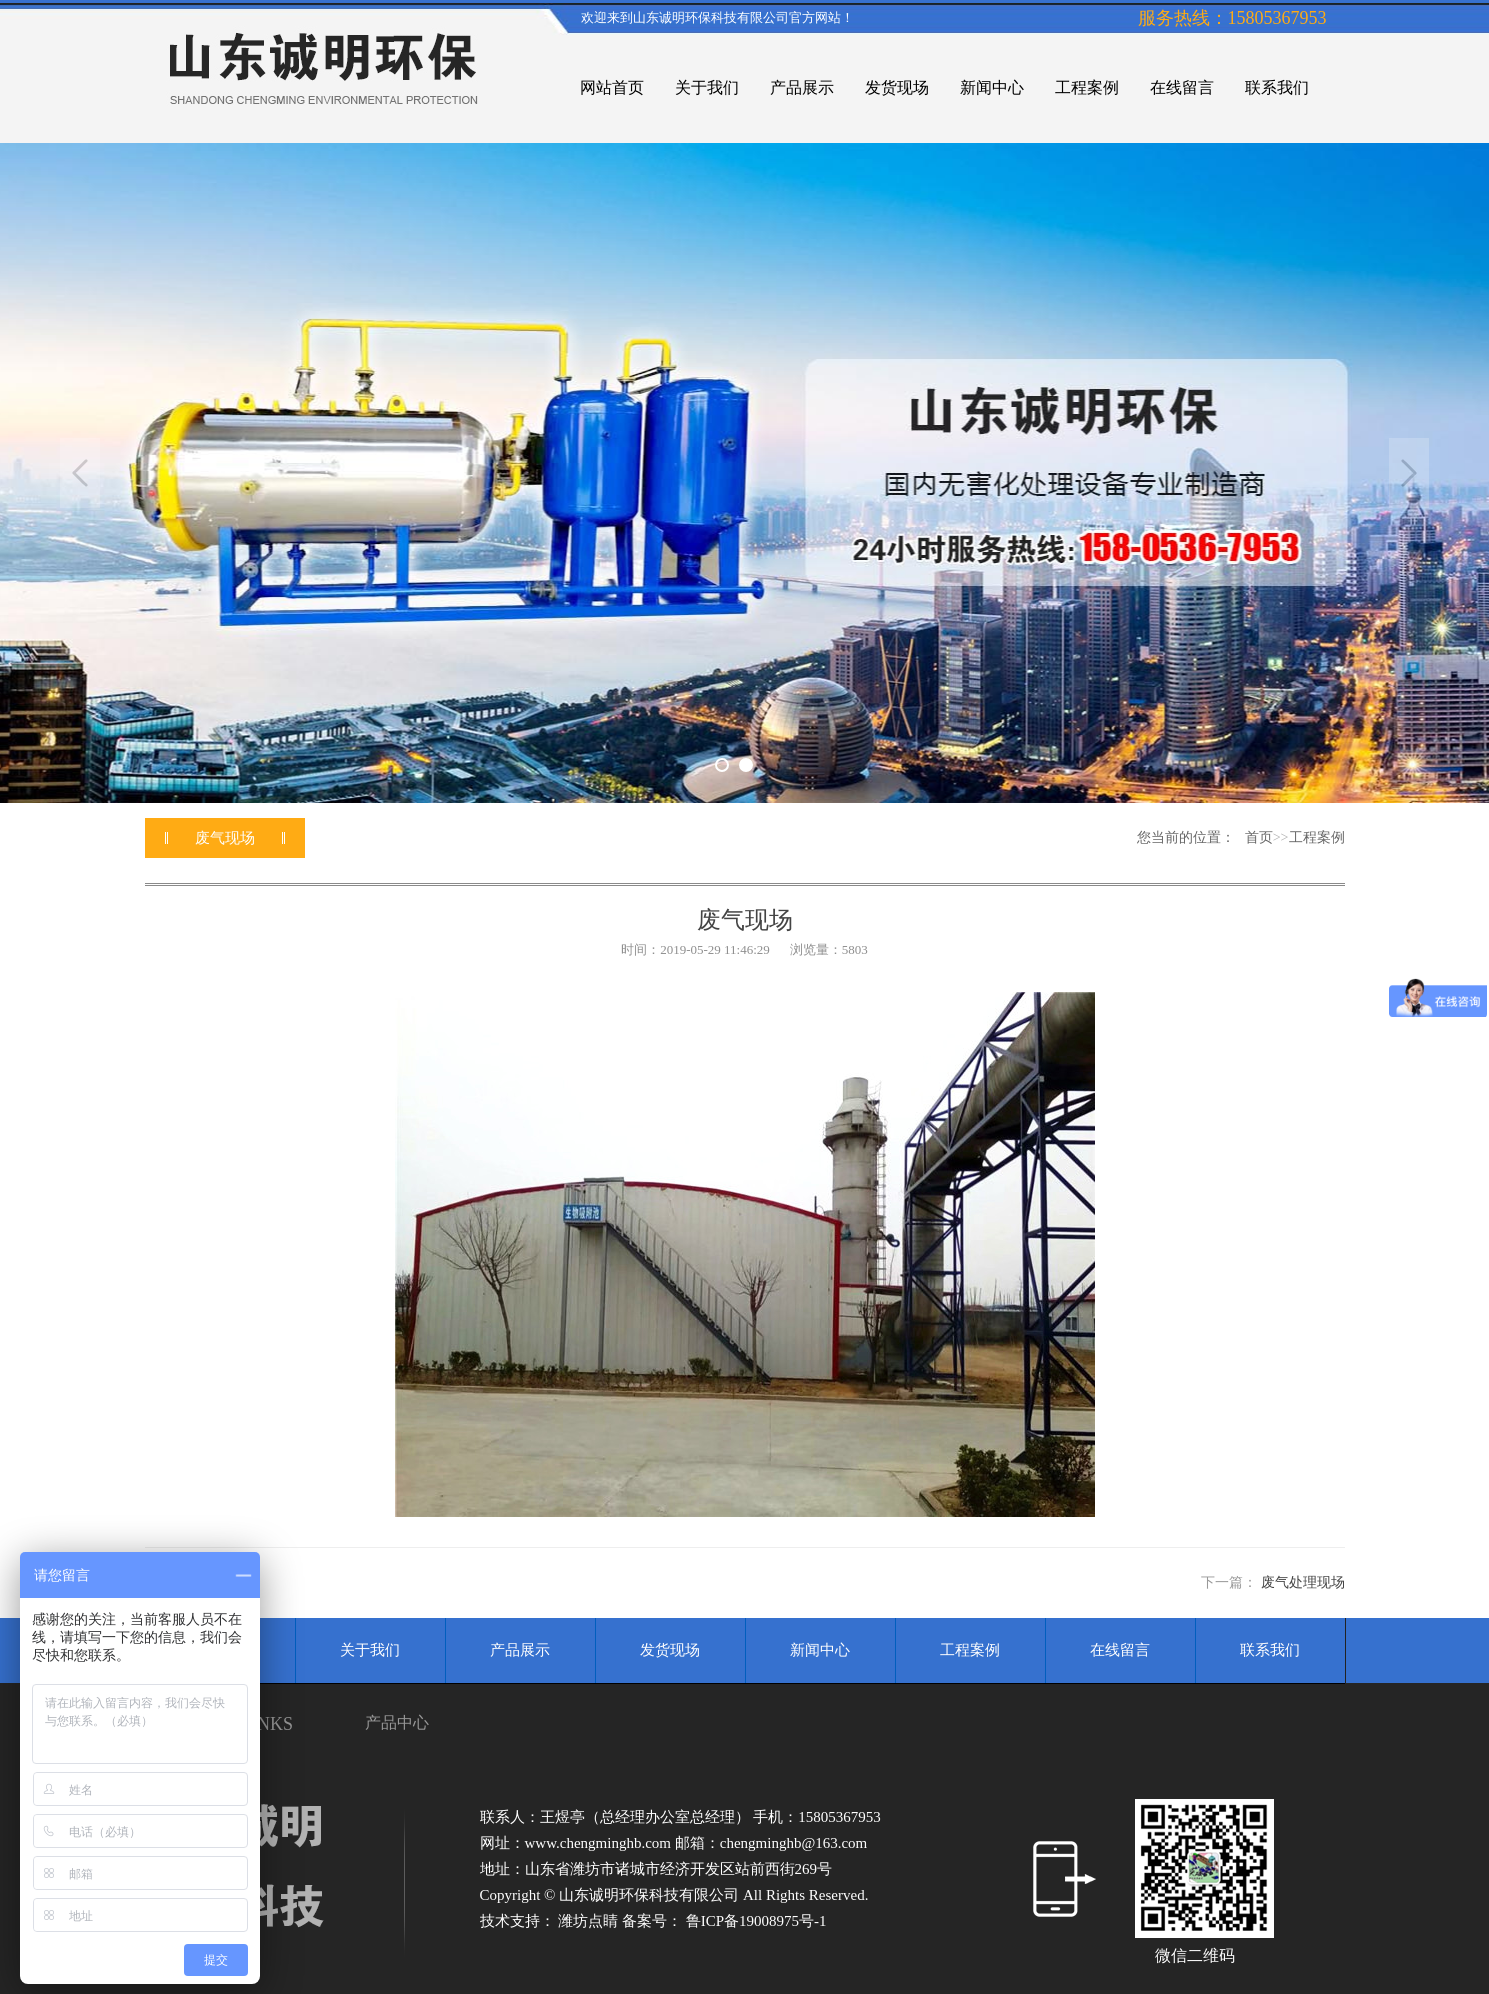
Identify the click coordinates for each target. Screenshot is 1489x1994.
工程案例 (1317, 837)
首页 (1259, 837)
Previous (80, 473)
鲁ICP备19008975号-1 (756, 1921)
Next (1409, 473)
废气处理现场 (1303, 1582)
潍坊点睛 (590, 1921)
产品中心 (397, 1722)
